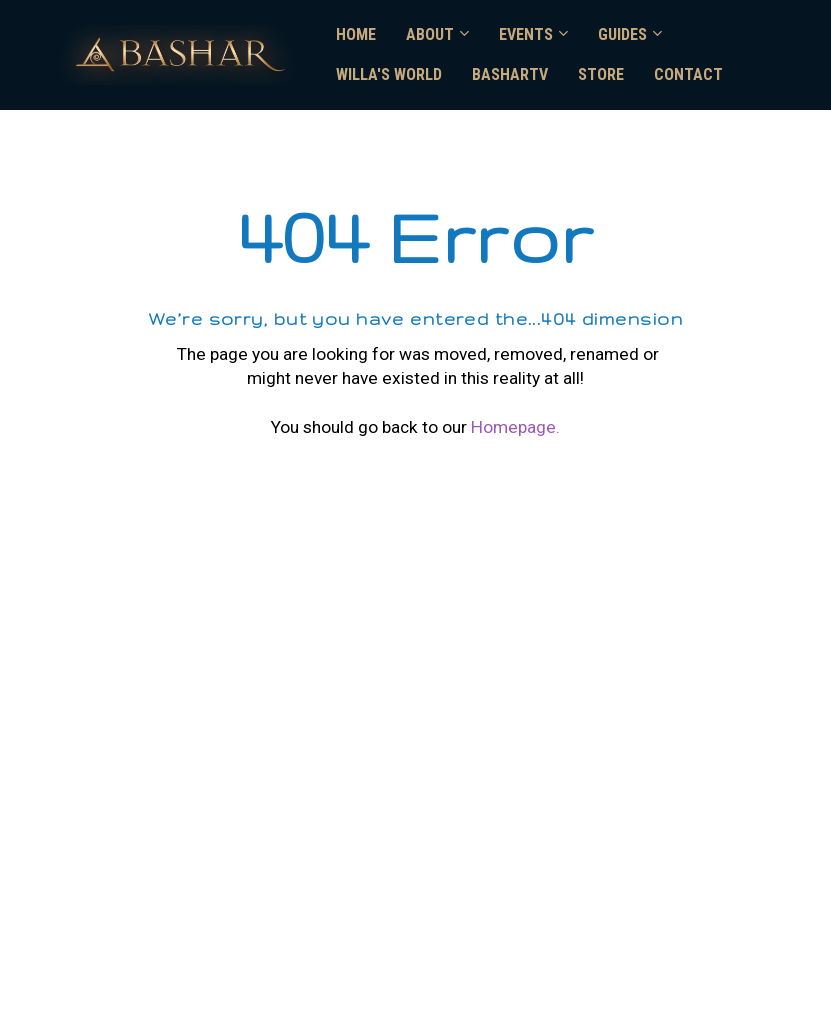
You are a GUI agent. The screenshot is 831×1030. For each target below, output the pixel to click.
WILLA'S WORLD (389, 74)
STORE (601, 74)
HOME (356, 34)
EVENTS (526, 34)
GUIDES (622, 34)
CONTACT (688, 74)
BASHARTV (510, 74)
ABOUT (430, 34)
